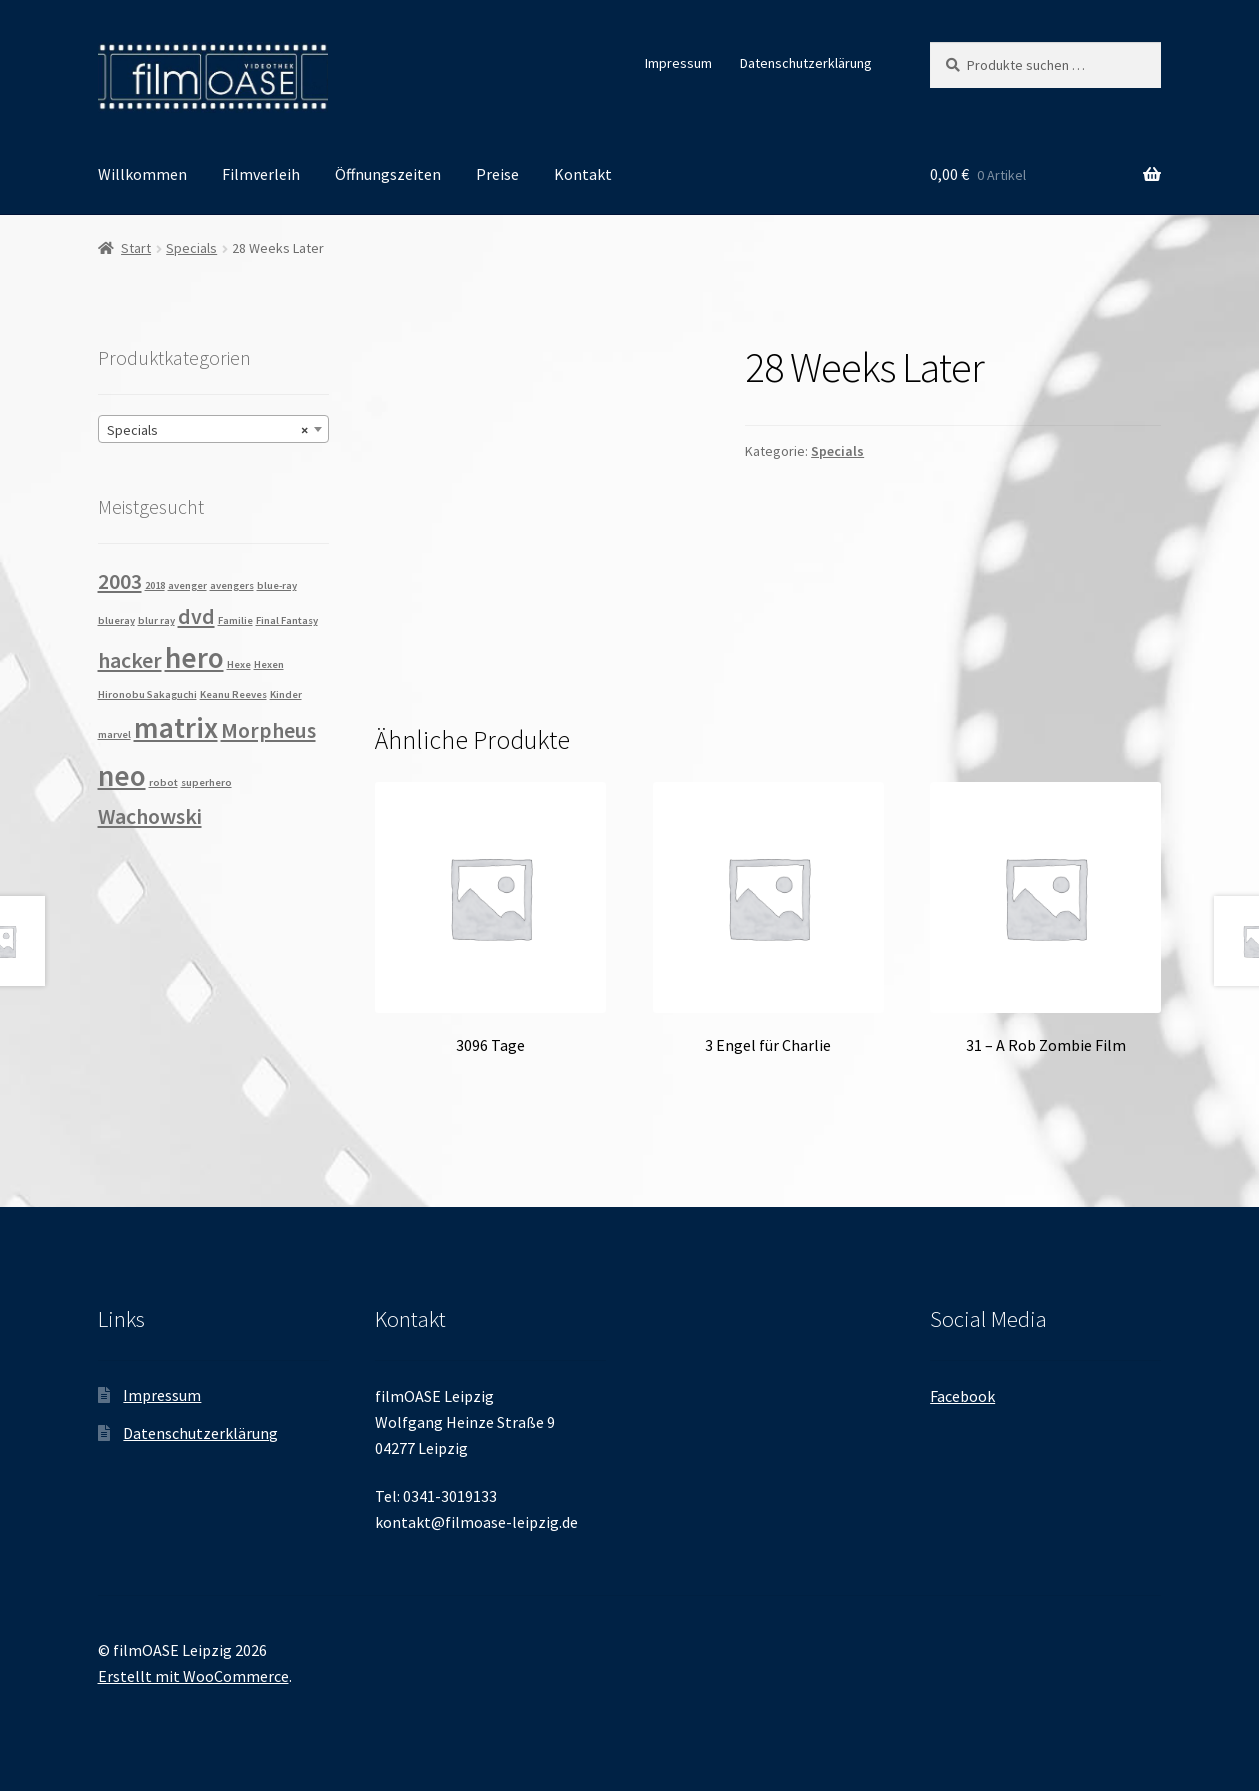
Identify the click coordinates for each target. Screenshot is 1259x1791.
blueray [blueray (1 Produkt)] (116, 620)
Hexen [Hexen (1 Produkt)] (269, 664)
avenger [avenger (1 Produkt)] (187, 585)
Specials (191, 248)
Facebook (962, 1396)
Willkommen (142, 174)
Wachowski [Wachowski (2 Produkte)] (150, 816)
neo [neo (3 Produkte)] (122, 775)
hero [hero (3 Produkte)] (194, 657)
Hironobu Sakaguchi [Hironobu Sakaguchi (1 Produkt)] (147, 694)
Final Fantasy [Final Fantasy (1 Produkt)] (287, 620)
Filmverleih (261, 174)
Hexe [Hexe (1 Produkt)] (239, 664)
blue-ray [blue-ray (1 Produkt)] (277, 585)
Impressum (678, 63)
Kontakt (583, 174)
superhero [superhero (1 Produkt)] (206, 782)
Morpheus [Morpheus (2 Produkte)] (268, 730)
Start (136, 248)
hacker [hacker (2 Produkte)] (130, 660)
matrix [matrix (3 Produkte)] (176, 727)
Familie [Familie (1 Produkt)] (235, 620)
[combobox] (213, 429)
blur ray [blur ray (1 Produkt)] (156, 620)
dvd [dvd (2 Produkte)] (196, 616)
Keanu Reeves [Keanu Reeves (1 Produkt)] (233, 694)
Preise (497, 174)
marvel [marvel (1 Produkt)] (114, 734)
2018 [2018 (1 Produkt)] (155, 585)
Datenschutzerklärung (806, 63)
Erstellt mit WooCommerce (193, 1676)
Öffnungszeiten (388, 174)
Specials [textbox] (207, 430)
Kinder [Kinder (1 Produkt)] (286, 694)
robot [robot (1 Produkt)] (163, 782)
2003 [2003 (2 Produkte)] (120, 581)
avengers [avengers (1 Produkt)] (232, 585)
